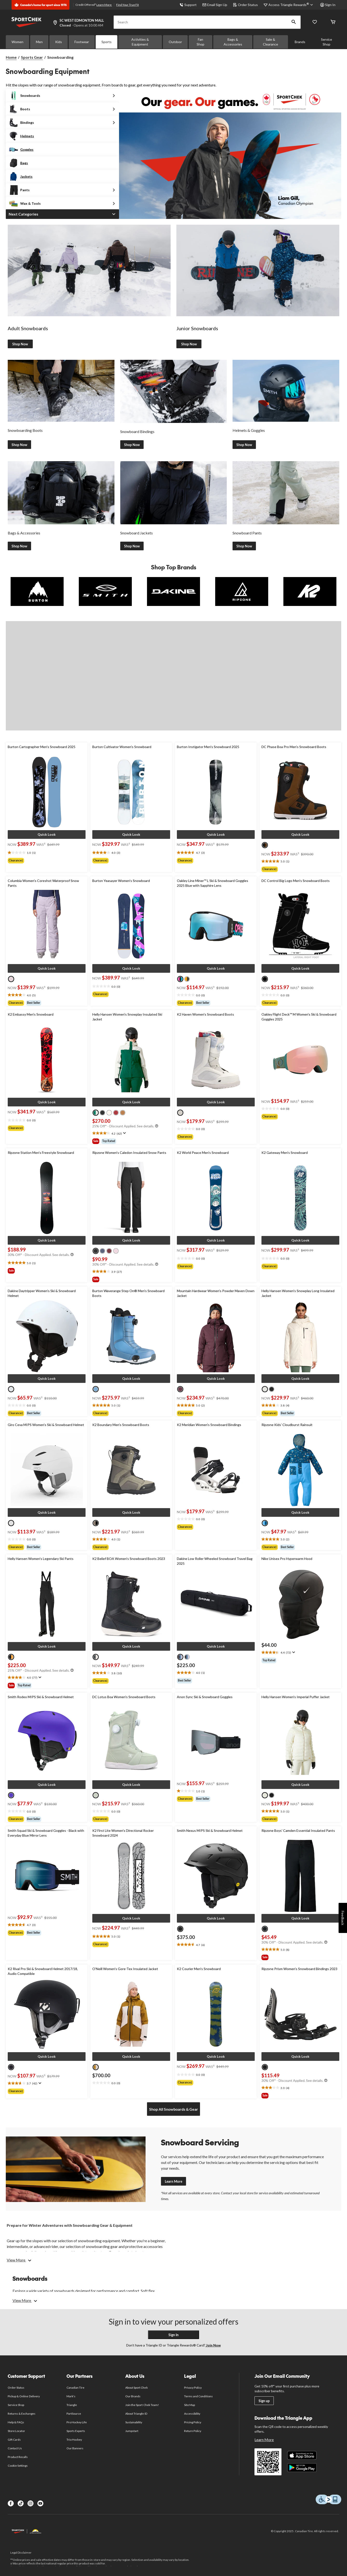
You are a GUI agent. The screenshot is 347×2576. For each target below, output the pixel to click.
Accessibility (192, 2413)
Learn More (104, 5)
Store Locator (16, 2431)
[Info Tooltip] (156, 1126)
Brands (300, 42)
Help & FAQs (16, 2422)
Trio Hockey (74, 2439)
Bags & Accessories (233, 41)
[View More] (19, 2260)
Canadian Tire (76, 2387)
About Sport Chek (136, 2387)
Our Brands (132, 2396)
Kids (58, 42)
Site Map (189, 2405)
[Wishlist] (314, 22)
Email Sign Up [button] (214, 5)
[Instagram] (30, 2503)
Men (39, 42)
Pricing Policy (192, 2422)
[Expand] (62, 214)
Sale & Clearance (270, 41)
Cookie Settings (18, 2465)
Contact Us (15, 2448)
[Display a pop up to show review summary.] (124, 1133)
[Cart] (333, 22)
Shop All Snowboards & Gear (173, 2109)
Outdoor (175, 42)
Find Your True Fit (127, 5)
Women (17, 42)
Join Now (213, 2345)
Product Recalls (18, 2457)
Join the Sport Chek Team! (142, 2405)
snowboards (64, 2290)
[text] (47, 853)
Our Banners (75, 2448)
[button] (294, 22)
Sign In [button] (327, 5)
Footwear (81, 42)
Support (188, 5)
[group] (47, 860)
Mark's (71, 2396)
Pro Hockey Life (77, 2422)
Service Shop (326, 41)
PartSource (74, 2413)
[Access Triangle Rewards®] (291, 4)
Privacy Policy (193, 2387)
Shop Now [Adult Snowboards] (20, 344)
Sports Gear (32, 57)
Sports (106, 42)
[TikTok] (21, 2503)
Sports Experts (76, 2431)
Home (11, 57)
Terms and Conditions (198, 2396)
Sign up (264, 2401)
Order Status (245, 5)
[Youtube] (40, 2503)
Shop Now (19, 445)
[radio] (264, 845)
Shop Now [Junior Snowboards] (189, 344)
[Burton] (37, 593)
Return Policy (192, 2431)
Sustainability (133, 2422)
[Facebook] (11, 2503)
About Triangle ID (136, 2413)
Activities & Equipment (140, 41)
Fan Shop (200, 41)
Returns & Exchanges (21, 2413)
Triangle (72, 2405)
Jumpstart (131, 2431)
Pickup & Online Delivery (24, 2396)
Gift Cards (14, 2439)
